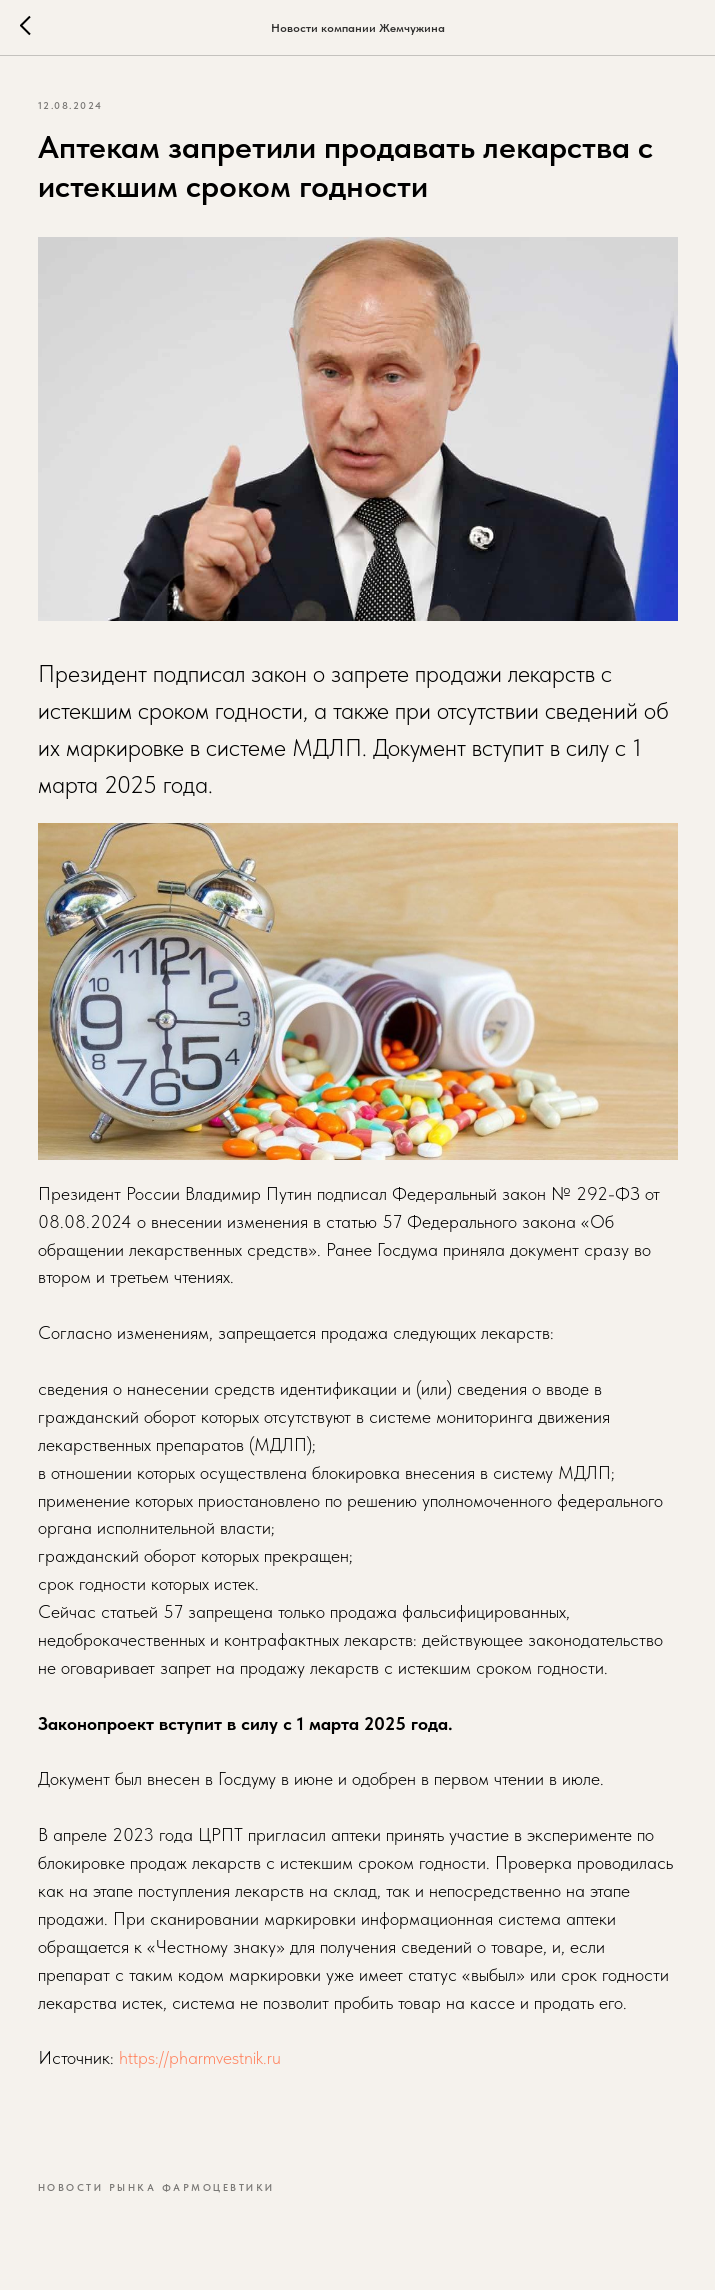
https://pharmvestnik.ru (200, 2057)
